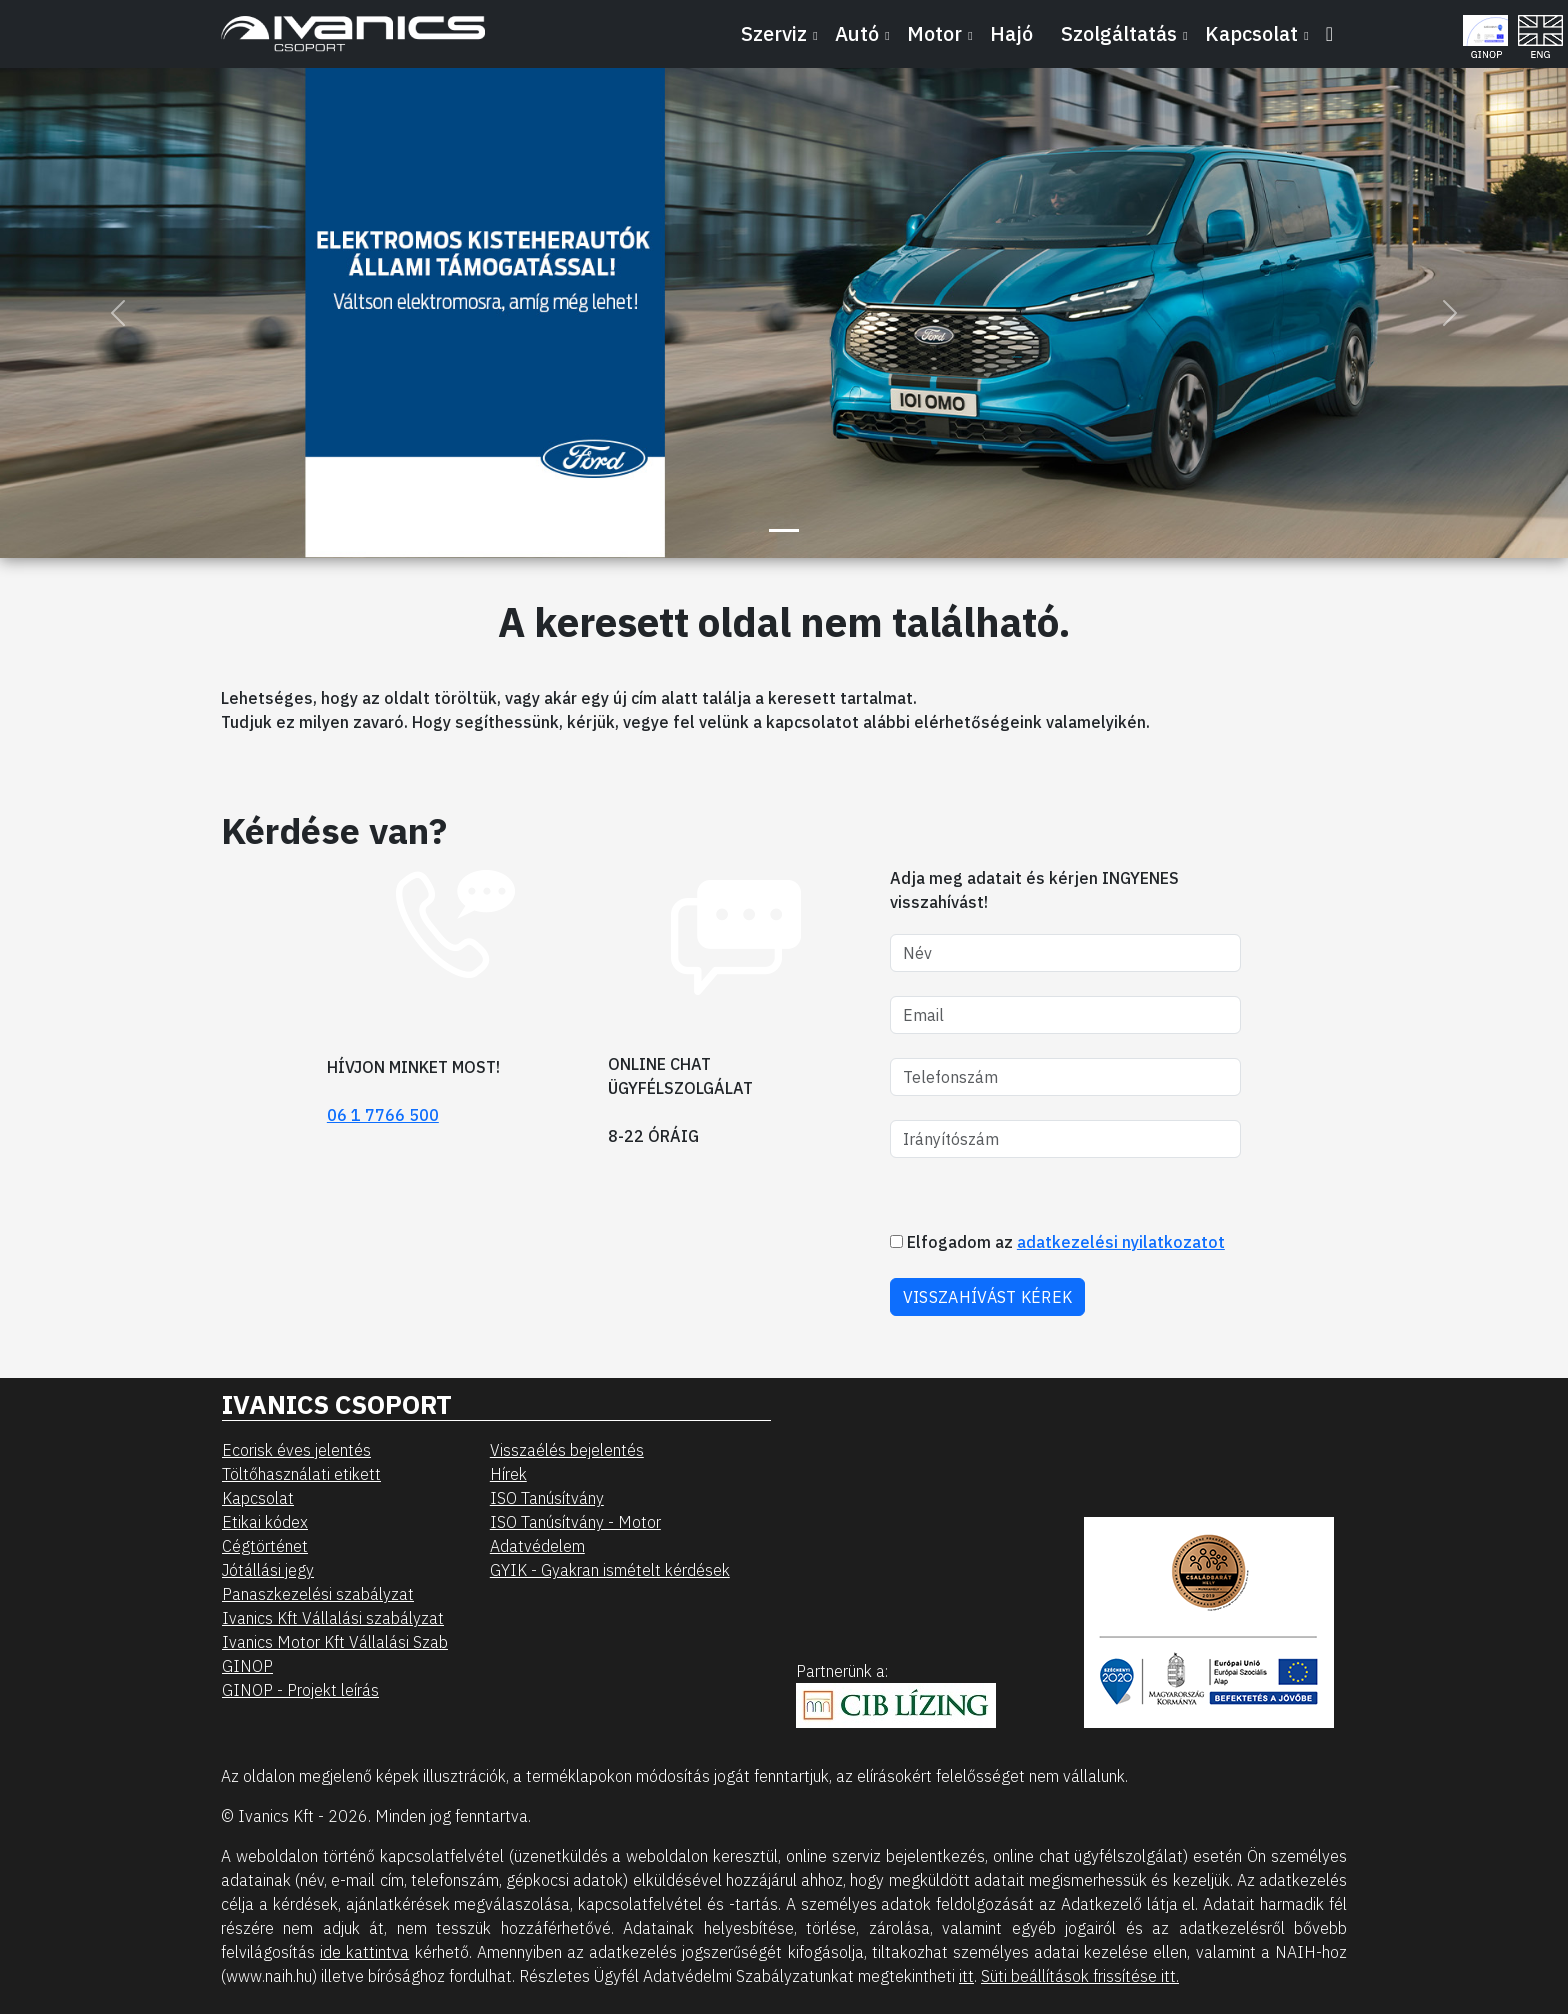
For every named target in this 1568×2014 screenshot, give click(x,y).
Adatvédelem (537, 1546)
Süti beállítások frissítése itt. (1080, 1976)
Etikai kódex (265, 1522)
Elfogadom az (1057, 1242)
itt (966, 1976)
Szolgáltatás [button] (1119, 33)
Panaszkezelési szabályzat (318, 1594)
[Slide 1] (784, 530)
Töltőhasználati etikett (301, 1474)
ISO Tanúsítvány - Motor (575, 1522)
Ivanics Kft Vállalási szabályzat (333, 1618)
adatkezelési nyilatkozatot (1121, 1242)
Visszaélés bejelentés (567, 1450)
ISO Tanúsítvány (547, 1498)
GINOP (247, 1666)
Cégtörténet (265, 1546)
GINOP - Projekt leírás (300, 1690)
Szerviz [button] (774, 33)
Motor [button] (934, 33)
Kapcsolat (258, 1498)
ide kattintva (364, 1952)
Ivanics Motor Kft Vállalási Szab (335, 1642)
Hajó (1011, 33)
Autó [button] (857, 33)
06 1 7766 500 (383, 1115)
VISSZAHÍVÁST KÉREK (987, 1297)
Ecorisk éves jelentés (296, 1450)
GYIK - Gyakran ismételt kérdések (610, 1570)
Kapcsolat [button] (1251, 33)
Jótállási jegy (268, 1570)
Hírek (508, 1474)
